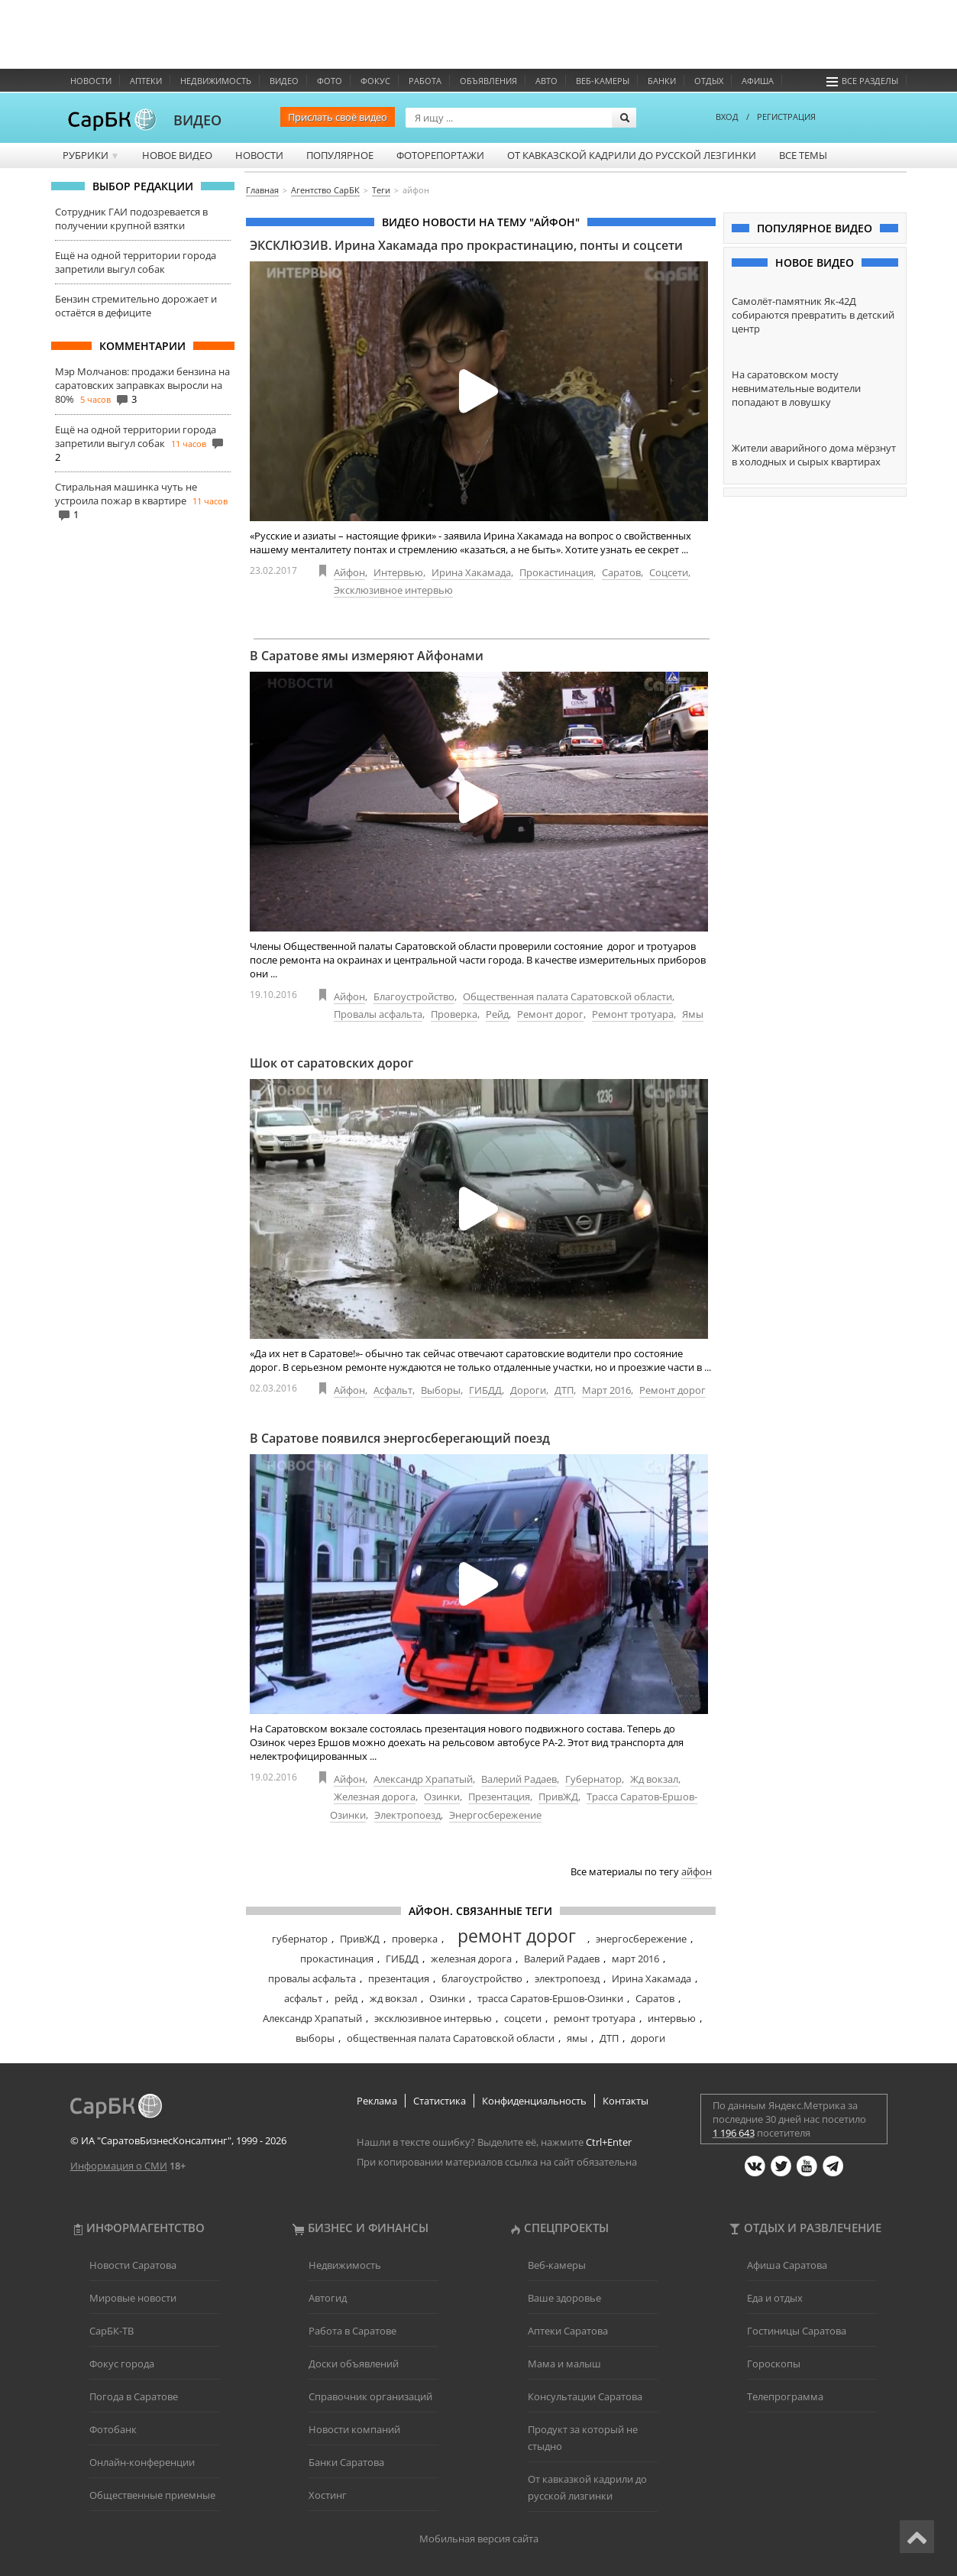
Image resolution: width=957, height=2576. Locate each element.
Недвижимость (215, 80)
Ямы (692, 1014)
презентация (398, 1978)
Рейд (497, 1014)
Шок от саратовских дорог (331, 1063)
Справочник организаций (370, 2396)
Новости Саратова (132, 2265)
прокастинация (336, 1958)
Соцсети (668, 572)
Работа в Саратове (352, 2331)
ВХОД (727, 116)
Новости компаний (354, 2429)
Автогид (328, 2298)
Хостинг (328, 2495)
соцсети (523, 2018)
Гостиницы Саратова (796, 2331)
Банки (662, 80)
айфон (696, 1871)
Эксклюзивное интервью (393, 590)
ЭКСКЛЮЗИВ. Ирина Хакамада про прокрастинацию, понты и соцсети (466, 245)
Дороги (528, 1390)
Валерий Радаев (519, 1779)
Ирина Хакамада (471, 572)
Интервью (398, 572)
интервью (672, 2018)
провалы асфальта (312, 1978)
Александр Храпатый (423, 1779)
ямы (577, 2038)
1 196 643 (734, 2133)
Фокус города (121, 2363)
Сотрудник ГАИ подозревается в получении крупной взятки (131, 218)
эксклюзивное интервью (433, 2018)
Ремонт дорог (550, 1014)
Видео (284, 80)
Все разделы (862, 80)
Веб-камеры (602, 80)
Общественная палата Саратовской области (567, 996)
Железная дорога (374, 1796)
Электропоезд (407, 1815)
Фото (329, 80)
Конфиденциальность (534, 2101)
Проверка (454, 1014)
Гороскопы (773, 2363)
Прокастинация (556, 572)
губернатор (300, 1939)
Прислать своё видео (337, 117)
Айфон (349, 572)
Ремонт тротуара (633, 1014)
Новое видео (177, 155)
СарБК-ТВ (111, 2331)
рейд (346, 1998)
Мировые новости (132, 2298)
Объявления (488, 80)
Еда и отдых (775, 2298)
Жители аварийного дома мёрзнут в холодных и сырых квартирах (814, 454)
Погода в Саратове (133, 2396)
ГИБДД (485, 1390)
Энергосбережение (495, 1815)
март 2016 (635, 1958)
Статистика (439, 2101)
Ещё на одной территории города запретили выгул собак (135, 262)
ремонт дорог (516, 1935)
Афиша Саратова (787, 2265)
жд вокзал (393, 1998)
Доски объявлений (354, 2363)
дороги (648, 2038)
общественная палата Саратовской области (450, 2038)
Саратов (621, 572)
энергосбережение (641, 1939)
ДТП (564, 1390)
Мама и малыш (564, 2363)
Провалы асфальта (378, 1014)
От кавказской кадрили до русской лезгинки (631, 155)
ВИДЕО (197, 120)
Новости (91, 80)
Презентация (499, 1796)
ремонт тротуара (594, 2018)
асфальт (303, 1998)
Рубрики (91, 155)
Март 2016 (606, 1390)
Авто (546, 80)
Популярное (339, 155)
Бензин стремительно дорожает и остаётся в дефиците (136, 305)
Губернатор (593, 1779)
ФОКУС (375, 80)
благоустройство (481, 1978)
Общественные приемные (152, 2495)
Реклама (377, 2101)
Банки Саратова (346, 2462)
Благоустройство (413, 996)
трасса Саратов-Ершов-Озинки (550, 1998)
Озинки (442, 1796)
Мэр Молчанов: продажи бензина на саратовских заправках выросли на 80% (142, 385)
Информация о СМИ (118, 2166)
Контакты (625, 2101)
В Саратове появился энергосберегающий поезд (400, 1438)
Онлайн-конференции (142, 2462)
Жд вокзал (654, 1779)
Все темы (803, 155)
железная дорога (471, 1958)
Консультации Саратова (585, 2396)
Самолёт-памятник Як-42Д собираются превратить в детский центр (813, 314)
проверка (415, 1939)
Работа (425, 80)
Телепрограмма (785, 2396)
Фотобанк (113, 2429)
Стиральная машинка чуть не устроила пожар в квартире (126, 493)
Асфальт (392, 1390)
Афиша (758, 80)
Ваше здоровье (564, 2298)
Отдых (708, 80)
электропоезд (567, 1978)
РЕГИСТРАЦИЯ (786, 116)
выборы (315, 2038)
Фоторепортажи (440, 155)
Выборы (441, 1390)
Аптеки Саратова (568, 2331)
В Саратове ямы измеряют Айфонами (366, 655)
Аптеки (146, 80)
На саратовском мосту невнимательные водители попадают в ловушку (796, 388)
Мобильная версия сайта (478, 2538)
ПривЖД (558, 1796)
